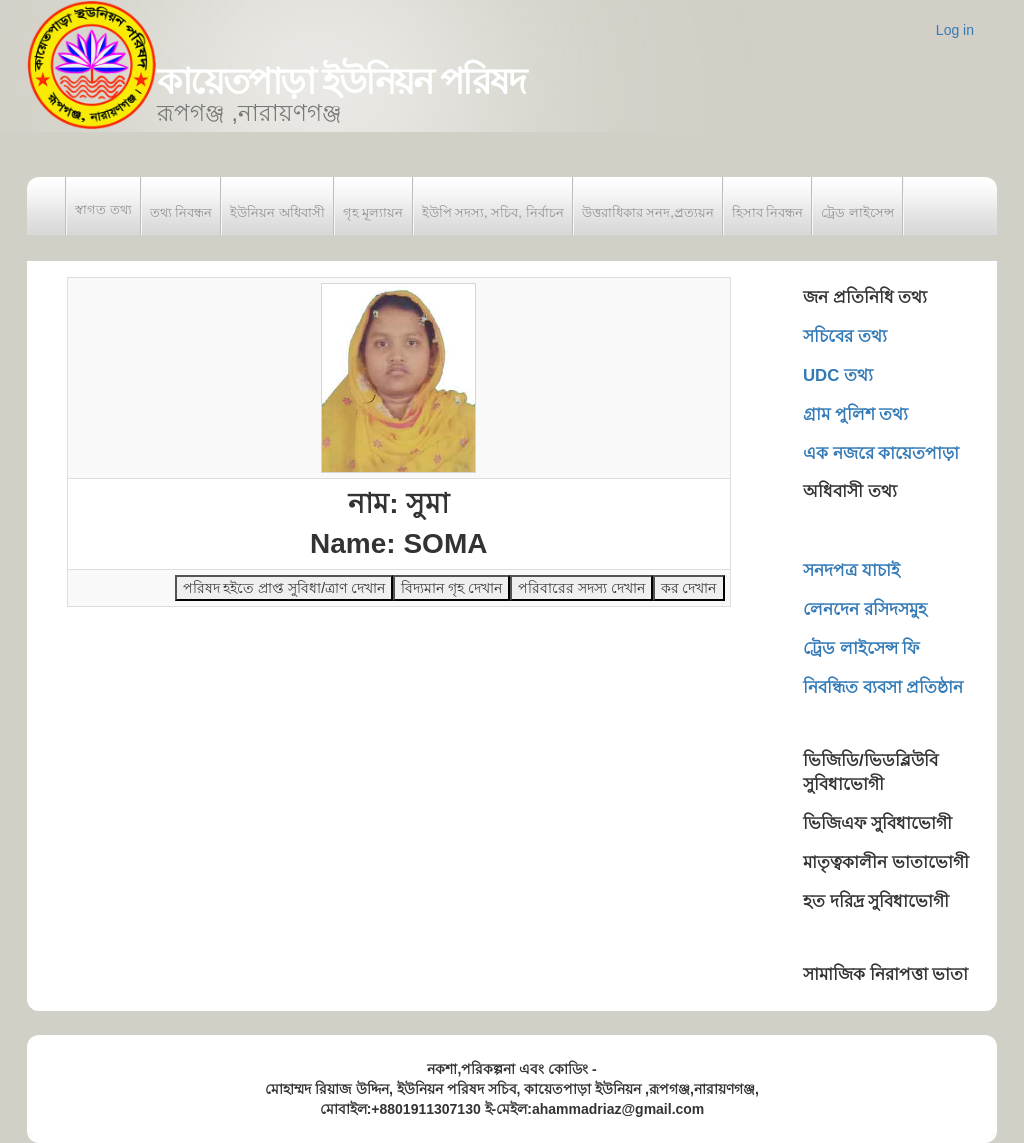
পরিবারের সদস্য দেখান (581, 588)
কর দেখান (689, 588)
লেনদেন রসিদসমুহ (865, 609)
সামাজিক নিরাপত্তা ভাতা (885, 974)
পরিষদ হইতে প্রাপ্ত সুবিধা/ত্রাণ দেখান (284, 588)
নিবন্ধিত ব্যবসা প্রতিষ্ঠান (883, 687)
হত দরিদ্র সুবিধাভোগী (876, 901)
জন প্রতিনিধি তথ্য (865, 297)
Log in (955, 30)
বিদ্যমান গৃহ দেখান (451, 588)
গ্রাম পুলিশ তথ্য (855, 414)
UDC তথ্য (838, 375)
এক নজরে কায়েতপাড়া (881, 453)
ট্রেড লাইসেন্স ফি (861, 648)
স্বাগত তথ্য (103, 209)
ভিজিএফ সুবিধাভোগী (877, 823)
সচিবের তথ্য (845, 336)
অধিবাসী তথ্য (850, 491)
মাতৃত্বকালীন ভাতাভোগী (886, 862)
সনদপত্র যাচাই (851, 570)
